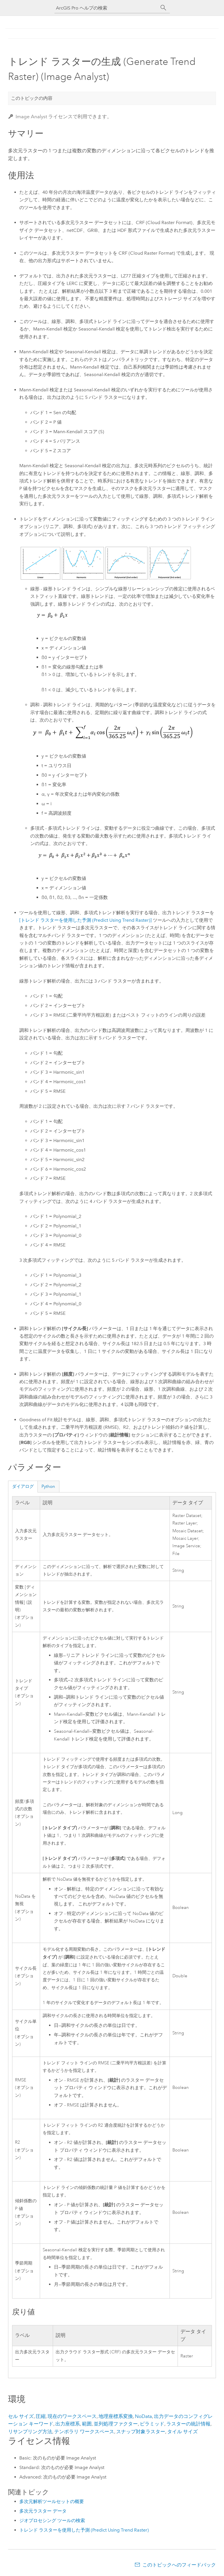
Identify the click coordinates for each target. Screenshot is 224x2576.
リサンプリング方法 (30, 2431)
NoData (143, 2416)
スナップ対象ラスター (140, 2431)
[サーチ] (163, 8)
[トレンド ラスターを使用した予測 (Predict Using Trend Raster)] (85, 920)
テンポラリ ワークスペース (84, 2431)
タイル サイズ (182, 2431)
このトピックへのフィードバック (179, 2565)
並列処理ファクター (116, 2424)
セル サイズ (21, 2416)
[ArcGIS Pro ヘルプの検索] (106, 8)
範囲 (87, 2424)
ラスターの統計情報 (188, 2424)
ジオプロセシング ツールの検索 (52, 2520)
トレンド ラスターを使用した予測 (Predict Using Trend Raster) (84, 2530)
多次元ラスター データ (43, 2511)
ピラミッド (152, 2424)
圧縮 (41, 2416)
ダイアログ (23, 1486)
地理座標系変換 (116, 2416)
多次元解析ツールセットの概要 (51, 2501)
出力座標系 (67, 2424)
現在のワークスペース (72, 2416)
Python (48, 1486)
